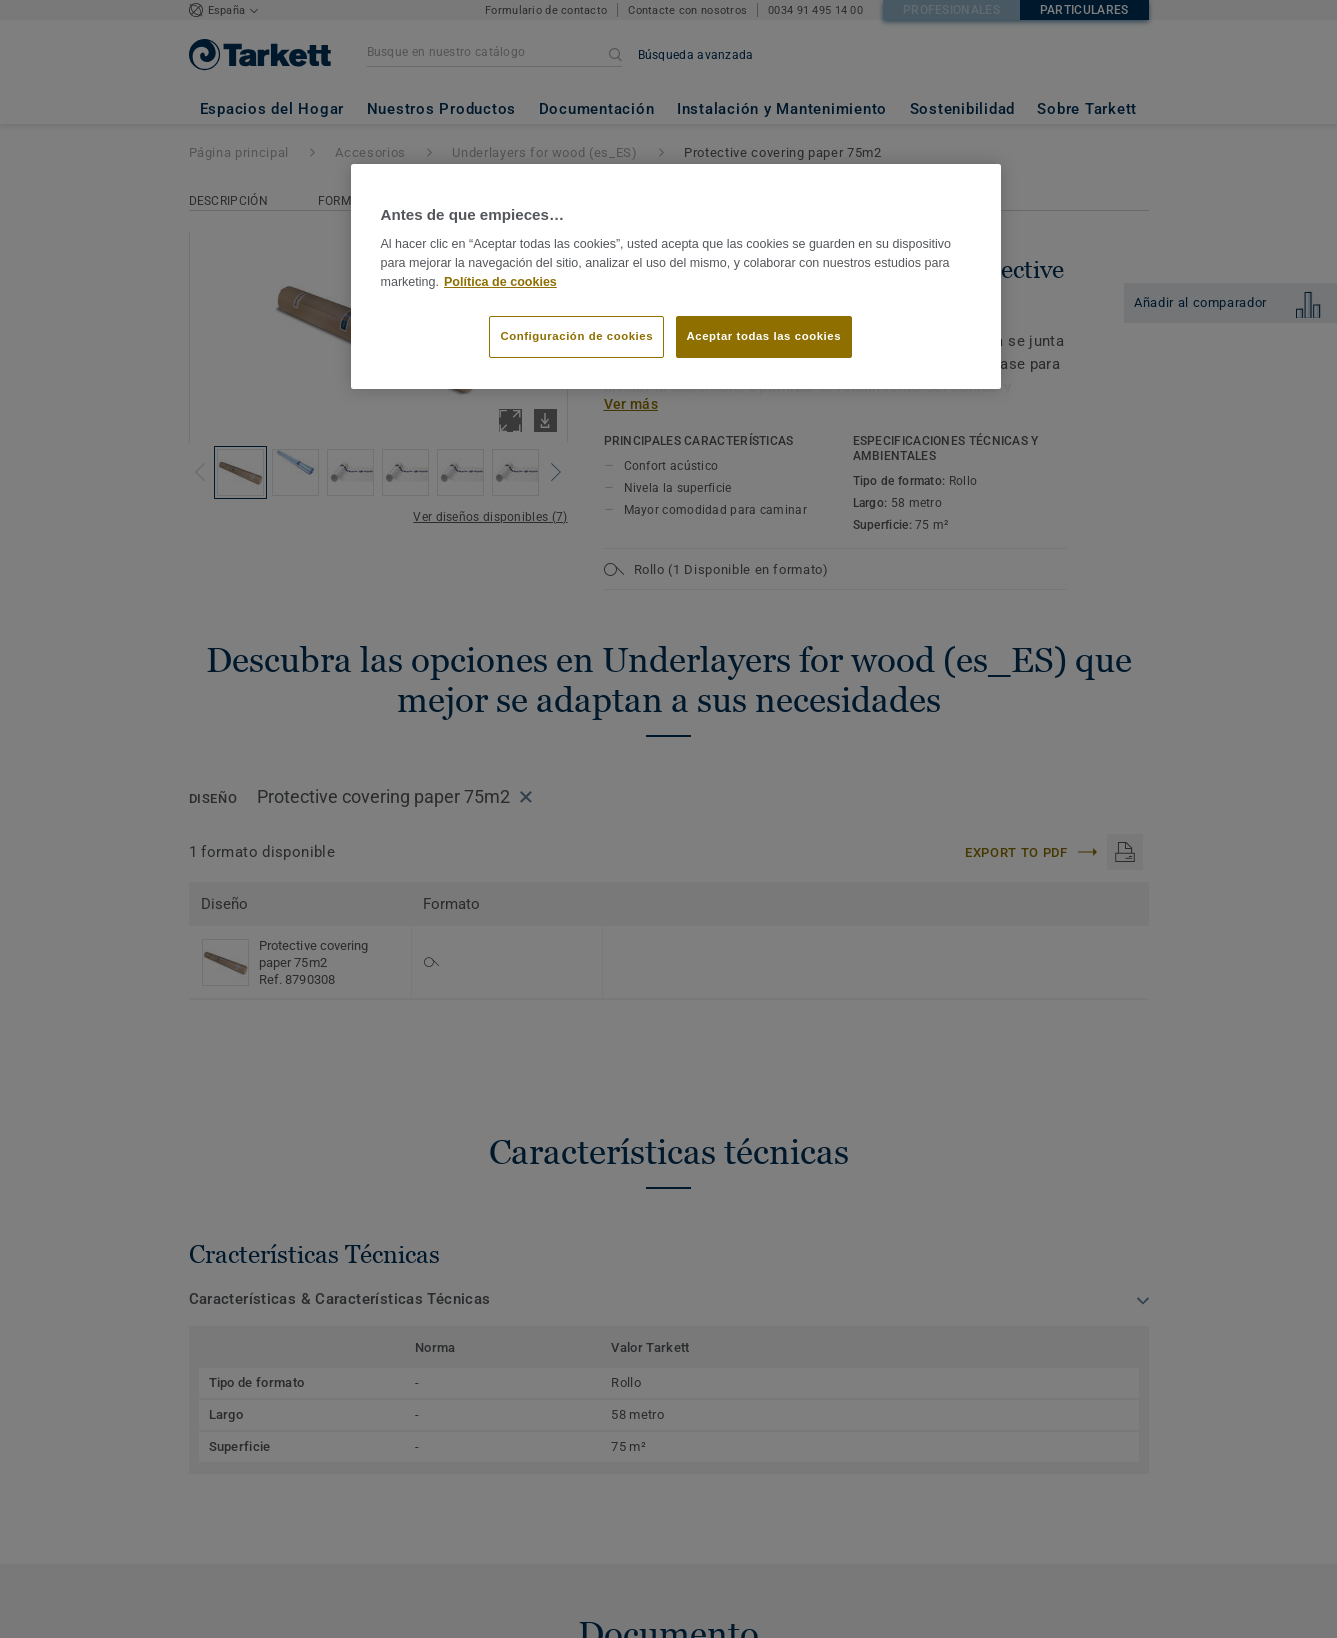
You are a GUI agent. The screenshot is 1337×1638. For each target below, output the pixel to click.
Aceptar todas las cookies (764, 336)
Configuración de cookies (576, 336)
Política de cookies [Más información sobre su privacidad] (500, 282)
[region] (676, 277)
